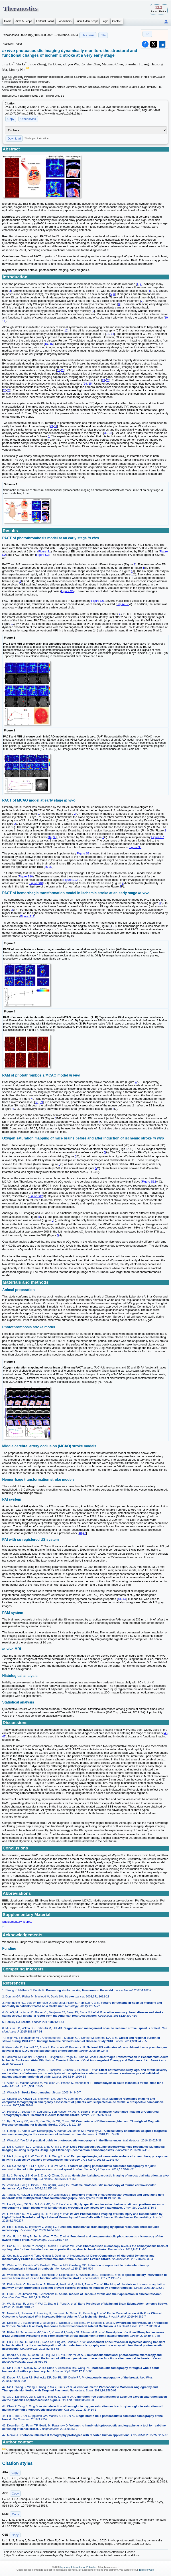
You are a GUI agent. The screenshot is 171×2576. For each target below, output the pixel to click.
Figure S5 (67, 591)
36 (46, 866)
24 (85, 383)
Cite (103, 35)
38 (36, 1102)
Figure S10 (26, 876)
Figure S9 (83, 853)
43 (119, 1599)
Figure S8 (135, 847)
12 (65, 330)
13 (107, 333)
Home (7, 21)
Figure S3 (42, 554)
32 (105, 433)
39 (41, 1102)
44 (124, 1599)
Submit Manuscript (86, 21)
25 (90, 383)
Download (14, 138)
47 (3, 1736)
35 (54, 837)
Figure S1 (44, 551)
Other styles (28, 119)
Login (105, 21)
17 (58, 370)
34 (49, 837)
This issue (87, 35)
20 (62, 370)
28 (8, 390)
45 (165, 1733)
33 (110, 433)
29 (51, 426)
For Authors (64, 21)
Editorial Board (45, 21)
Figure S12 (149, 1181)
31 (55, 426)
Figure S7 (157, 837)
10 (166, 317)
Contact (116, 21)
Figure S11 (27, 916)
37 (51, 866)
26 (4, 390)
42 (84, 1533)
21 (103, 380)
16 (51, 344)
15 (46, 344)
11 (3, 321)
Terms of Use (146, 2569)
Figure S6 (97, 600)
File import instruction (36, 138)
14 (112, 333)
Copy (10, 119)
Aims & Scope (23, 21)
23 (107, 380)
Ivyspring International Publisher (78, 2567)
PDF (147, 33)
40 (80, 1533)
